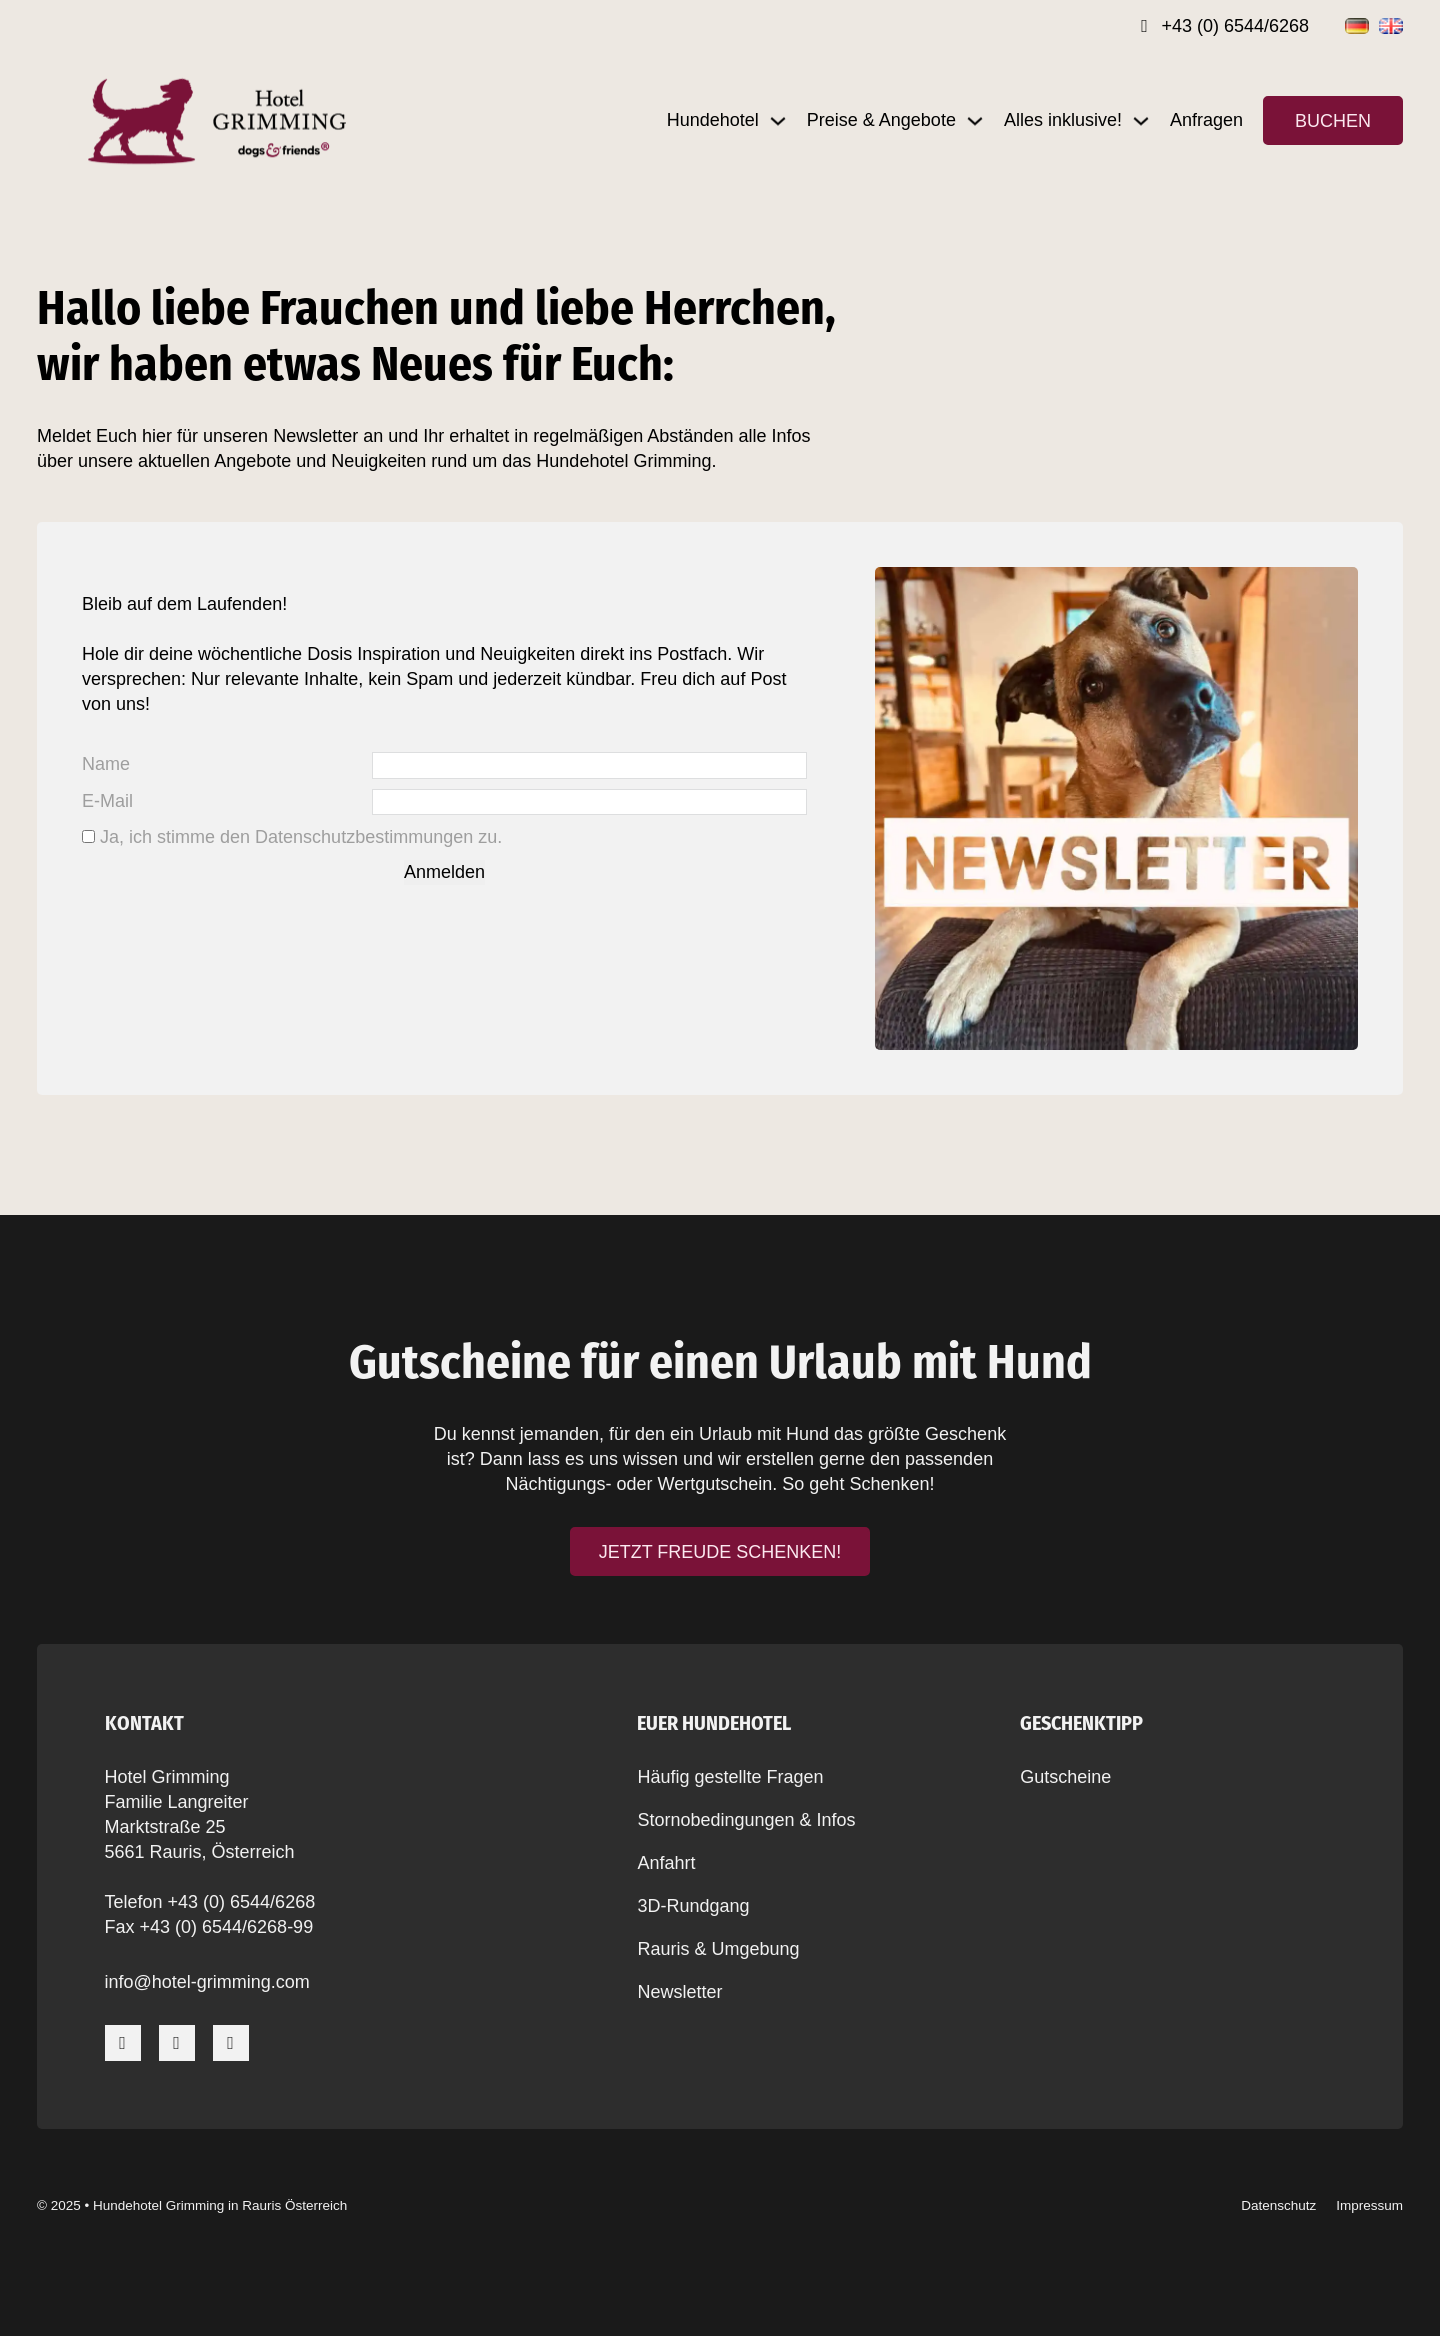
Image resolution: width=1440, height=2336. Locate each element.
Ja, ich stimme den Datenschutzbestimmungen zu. (301, 838)
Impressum (1369, 2205)
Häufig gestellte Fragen (730, 1777)
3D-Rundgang (693, 1906)
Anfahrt (666, 1863)
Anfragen (1206, 120)
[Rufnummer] (1225, 26)
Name (106, 764)
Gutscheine (1065, 1777)
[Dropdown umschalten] (778, 121)
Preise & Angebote (881, 120)
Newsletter (679, 1992)
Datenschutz (1278, 2205)
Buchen (1333, 121)
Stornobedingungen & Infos (746, 1820)
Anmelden (444, 873)
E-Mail (107, 801)
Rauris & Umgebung (718, 1949)
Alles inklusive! (1063, 120)
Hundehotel (713, 120)
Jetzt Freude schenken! (720, 1552)
